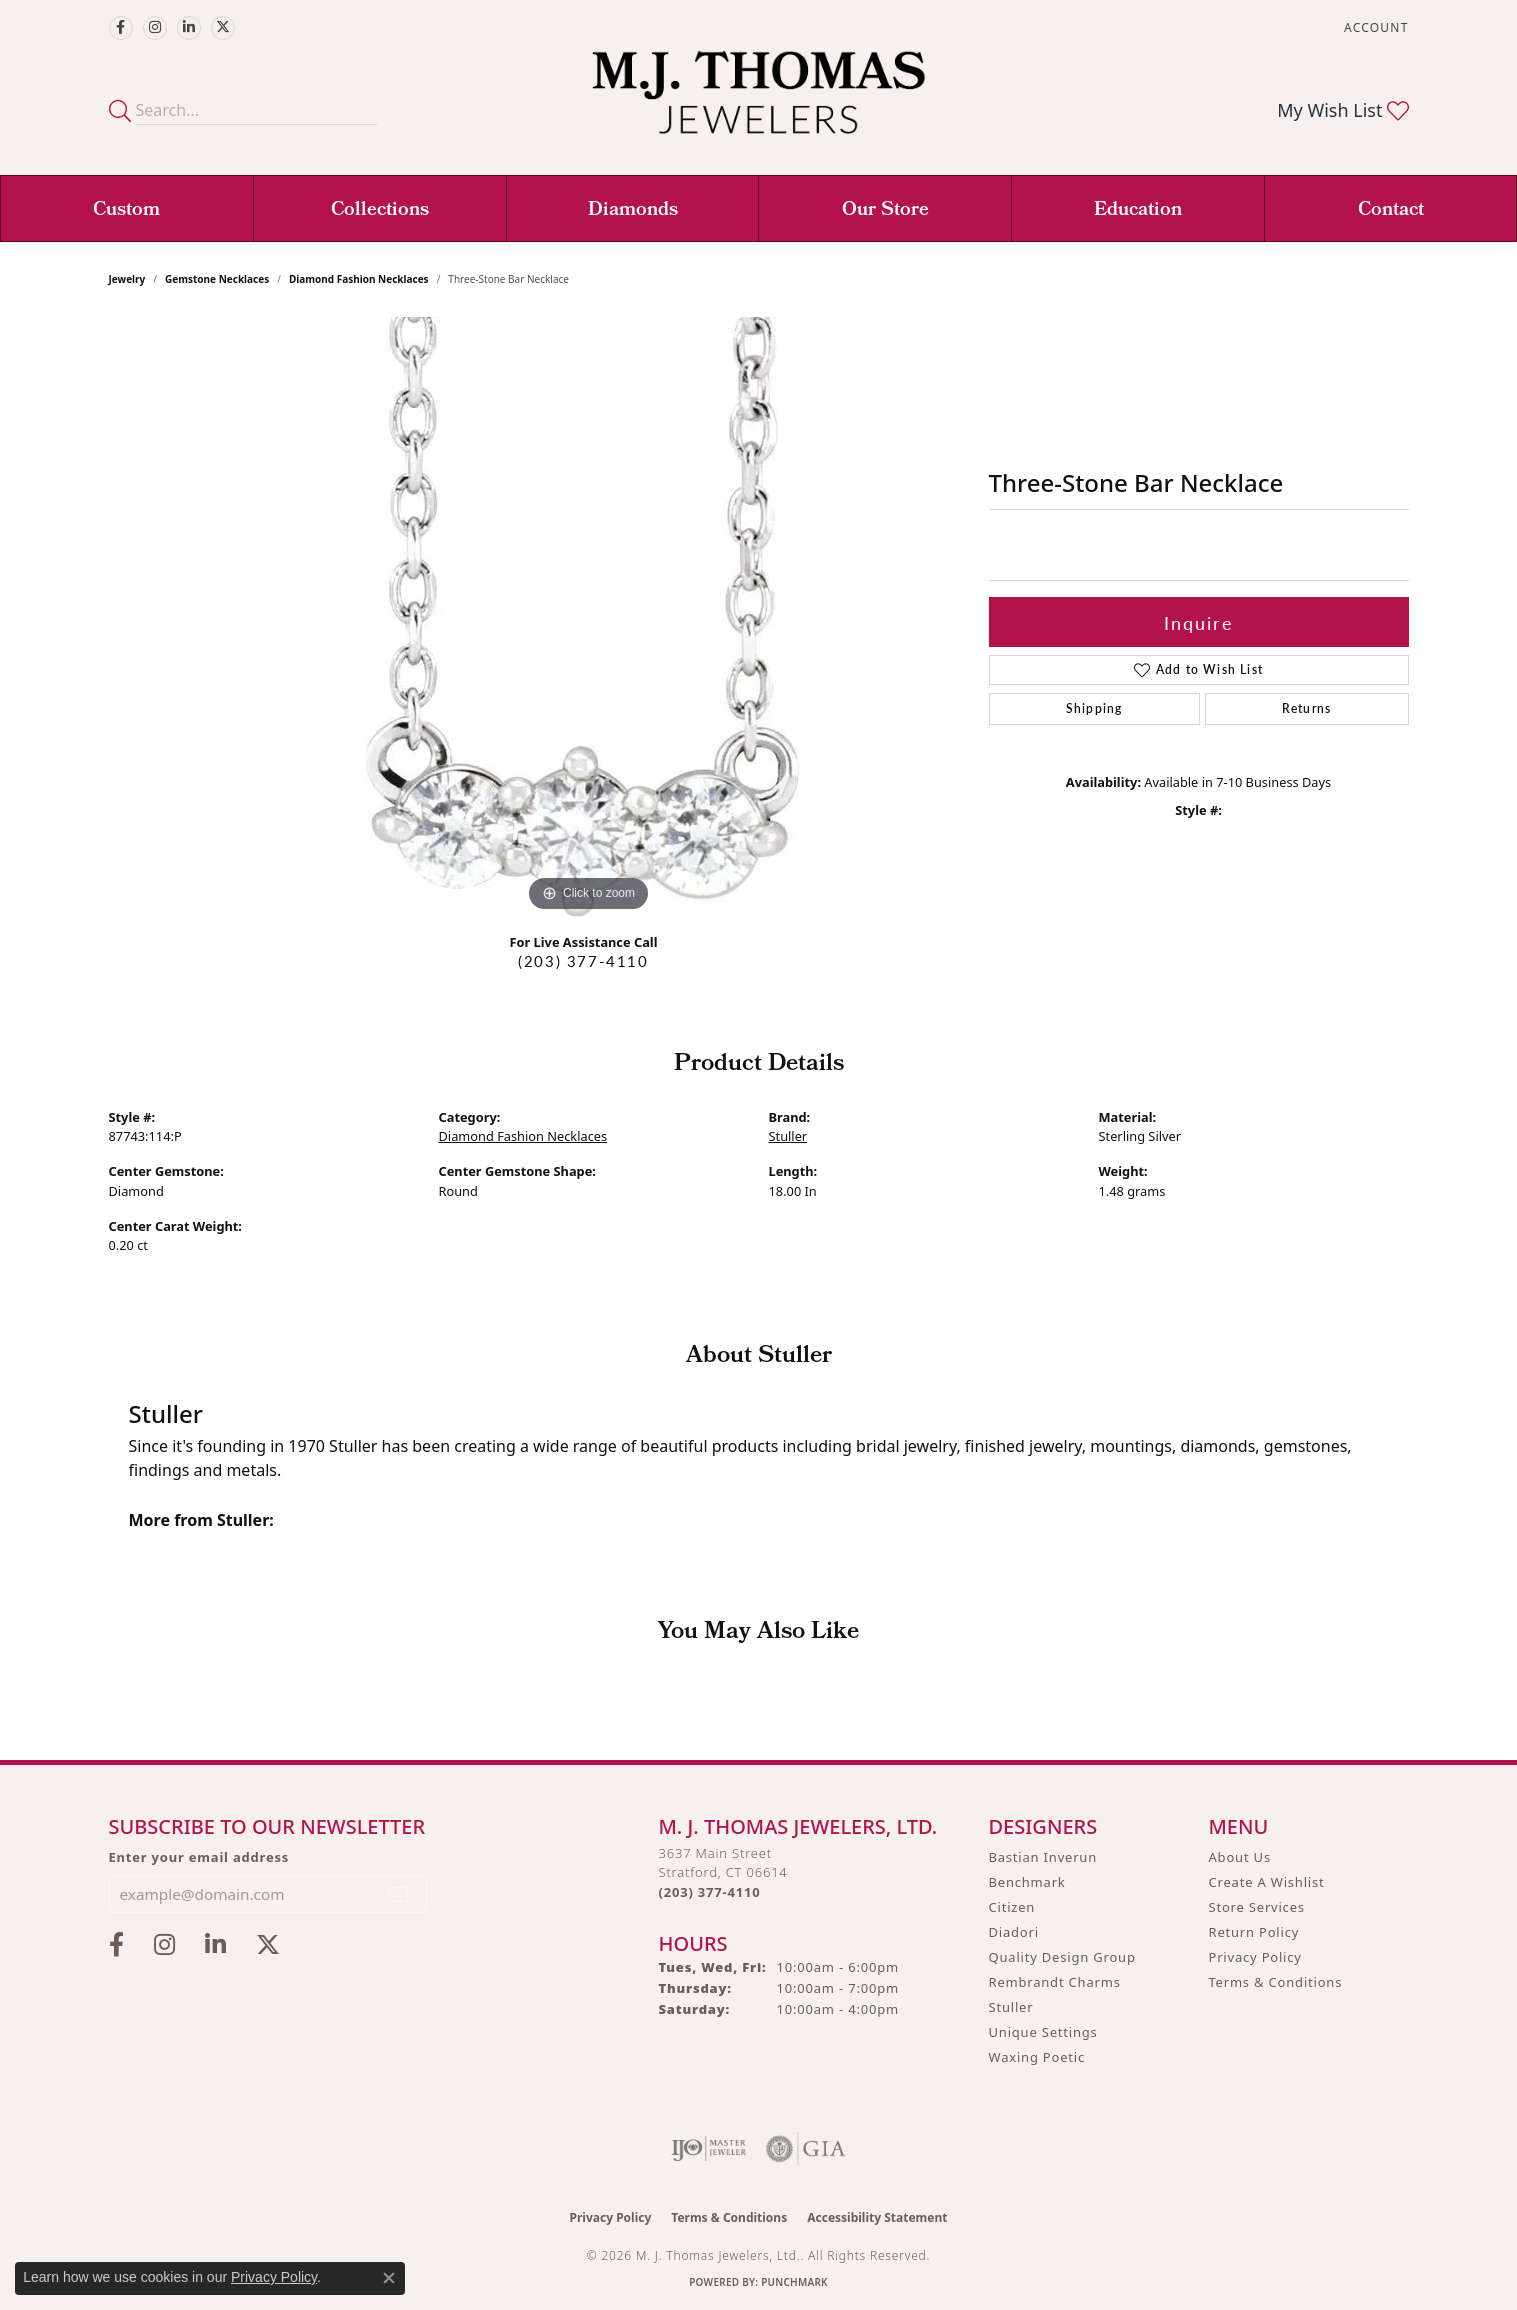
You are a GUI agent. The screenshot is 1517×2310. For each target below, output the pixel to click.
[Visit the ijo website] (708, 2149)
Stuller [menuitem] (1011, 2007)
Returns (1306, 708)
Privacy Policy (1255, 1957)
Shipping (1094, 708)
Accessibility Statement (877, 2217)
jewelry (127, 279)
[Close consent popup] (389, 2278)
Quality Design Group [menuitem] (1062, 1957)
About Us (1240, 1857)
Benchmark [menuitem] (1027, 1882)
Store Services (1257, 1907)
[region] (589, 617)
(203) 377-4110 (583, 961)
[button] (1374, 27)
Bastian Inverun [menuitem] (1043, 1857)
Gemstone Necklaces (217, 279)
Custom (126, 211)
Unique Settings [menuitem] (1043, 2032)
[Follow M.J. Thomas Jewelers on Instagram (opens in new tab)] (155, 28)
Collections (380, 211)
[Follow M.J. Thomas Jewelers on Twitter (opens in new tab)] (223, 28)
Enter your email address (199, 1857)
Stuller (788, 1136)
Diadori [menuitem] (1014, 1932)
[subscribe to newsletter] (399, 1894)
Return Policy (1254, 1932)
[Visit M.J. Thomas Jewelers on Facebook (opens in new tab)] (121, 28)
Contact (1391, 211)
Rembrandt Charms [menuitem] (1055, 1982)
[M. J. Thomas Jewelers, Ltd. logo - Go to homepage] (758, 102)
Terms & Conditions (1276, 1982)
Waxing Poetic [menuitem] (1037, 2057)
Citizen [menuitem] (1012, 1907)
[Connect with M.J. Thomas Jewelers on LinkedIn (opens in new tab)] (189, 28)
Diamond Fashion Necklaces (359, 279)
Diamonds (633, 211)
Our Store (885, 211)
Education (1138, 211)
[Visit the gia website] (806, 2149)
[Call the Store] (710, 1892)
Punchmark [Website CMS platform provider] (794, 2282)
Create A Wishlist (1267, 1882)
